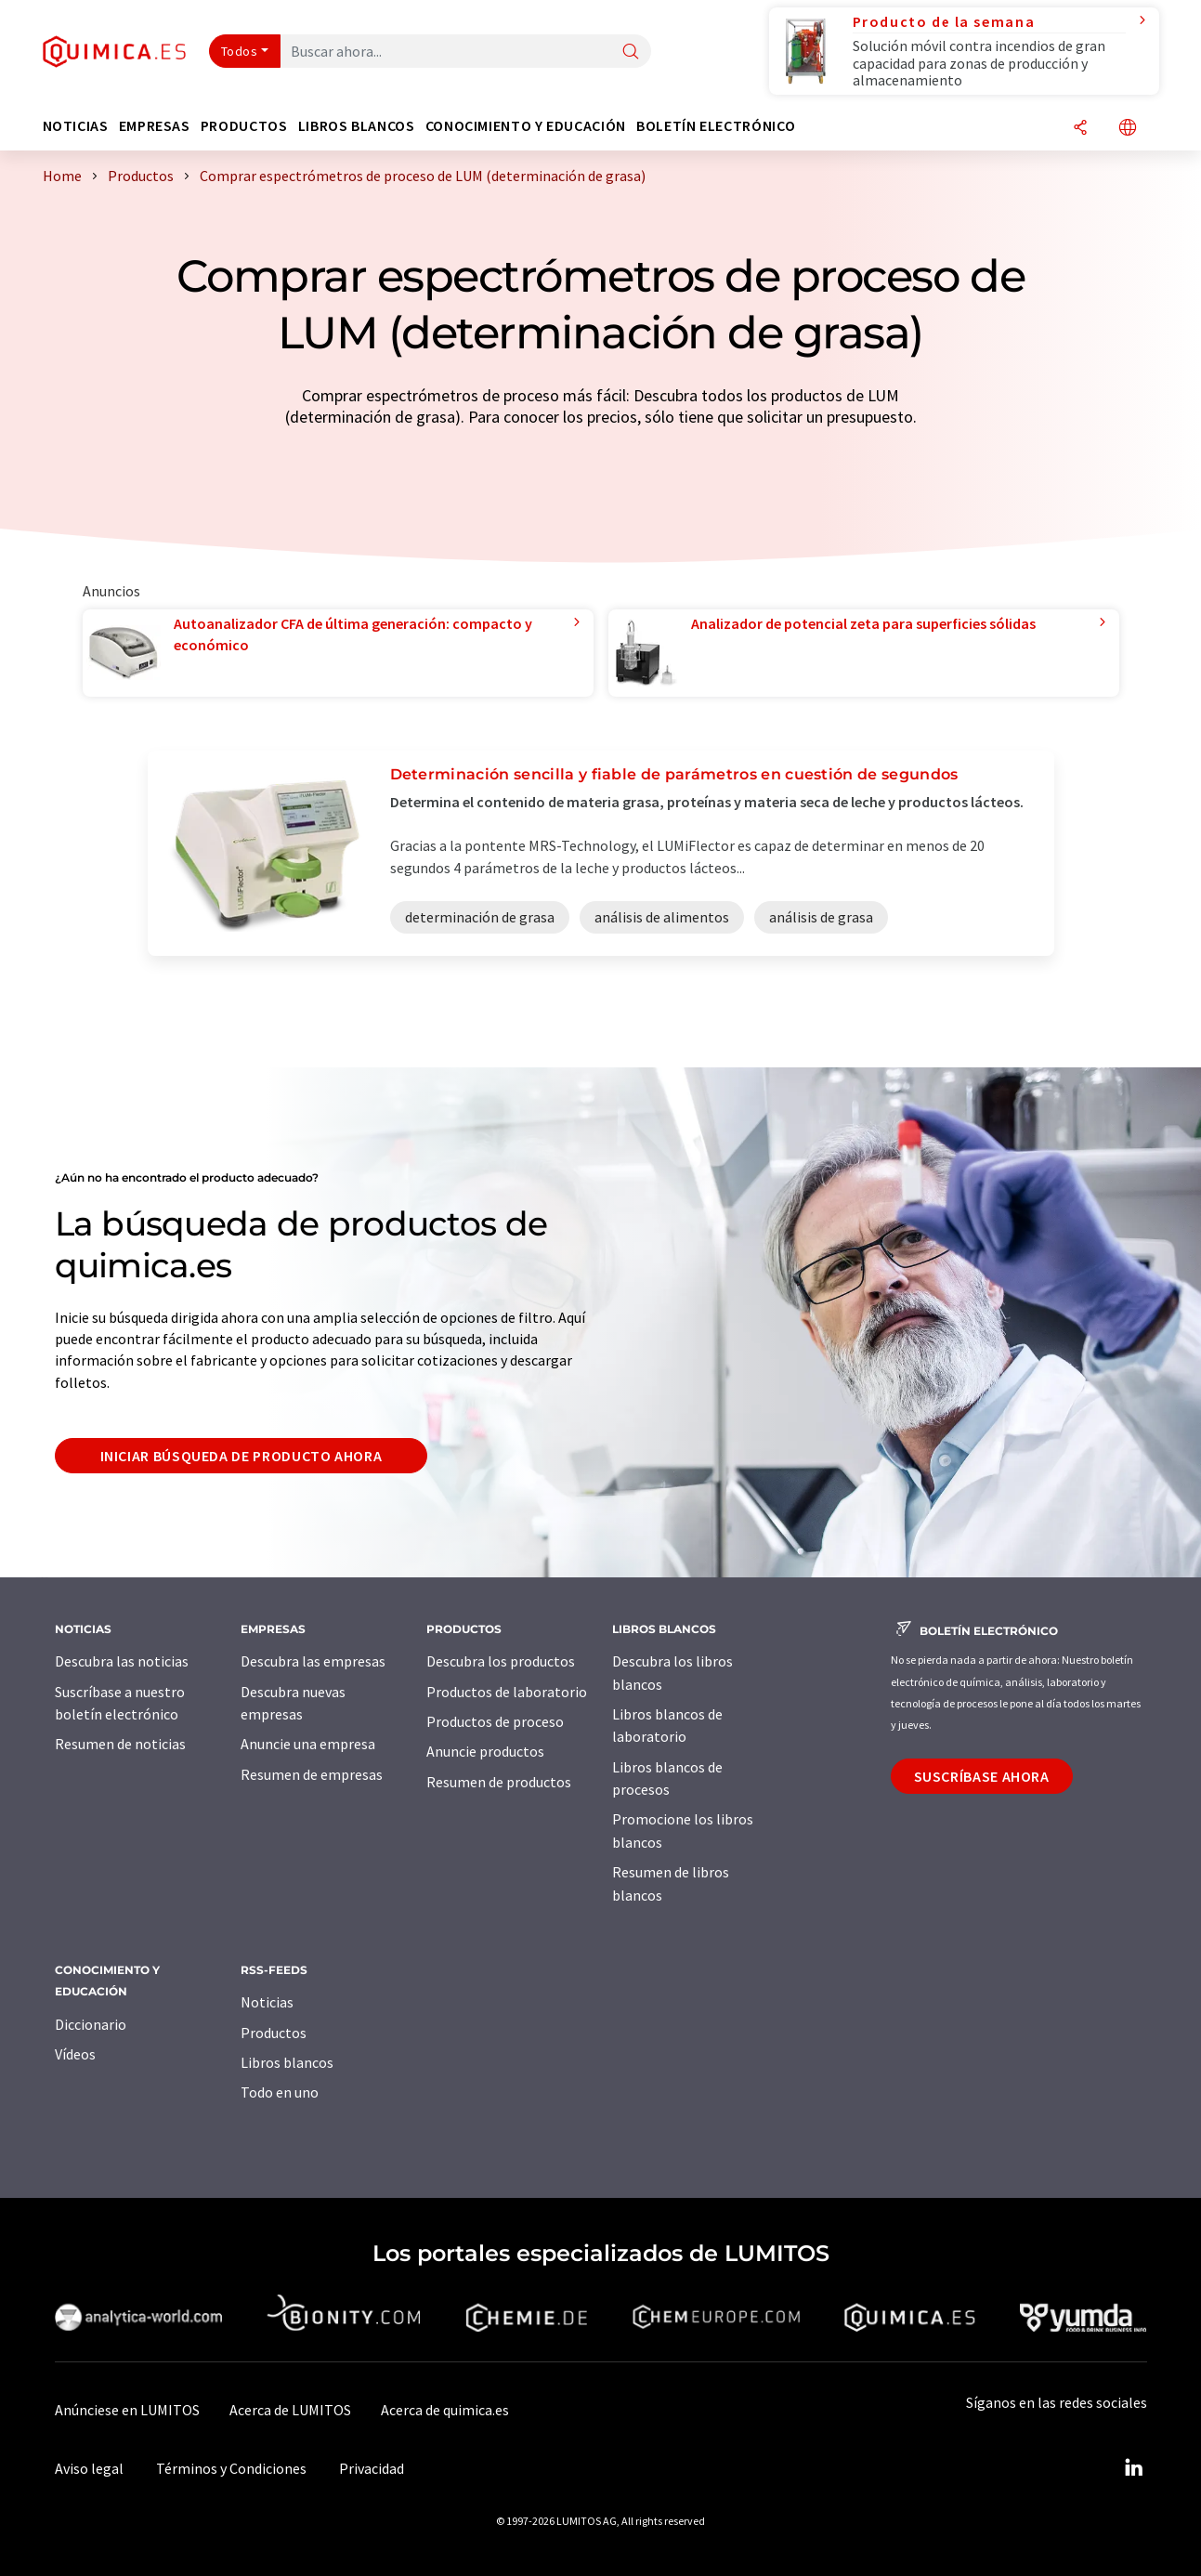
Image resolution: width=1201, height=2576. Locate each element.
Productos (274, 2032)
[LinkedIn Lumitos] (1134, 2468)
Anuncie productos (485, 1751)
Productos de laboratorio (506, 1691)
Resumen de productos (498, 1781)
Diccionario (90, 2024)
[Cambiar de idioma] (1128, 128)
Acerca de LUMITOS (290, 2409)
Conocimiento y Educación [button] (525, 126)
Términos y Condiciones (231, 2468)
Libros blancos (287, 2062)
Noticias (267, 2002)
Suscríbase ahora (982, 1776)
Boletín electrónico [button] (715, 126)
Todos (239, 51)
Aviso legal (89, 2468)
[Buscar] (631, 52)
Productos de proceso (495, 1721)
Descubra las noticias (122, 1661)
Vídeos (75, 2054)
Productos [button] (244, 126)
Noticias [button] (76, 126)
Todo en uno (280, 2092)
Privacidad (371, 2468)
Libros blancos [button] (356, 126)
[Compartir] (1080, 128)
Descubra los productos (500, 1661)
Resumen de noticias (120, 1743)
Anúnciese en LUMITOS (127, 2409)
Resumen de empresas (312, 1774)
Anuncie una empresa (308, 1743)
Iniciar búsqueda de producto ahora (241, 1455)
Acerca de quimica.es (445, 2409)
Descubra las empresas (313, 1661)
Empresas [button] (154, 126)
